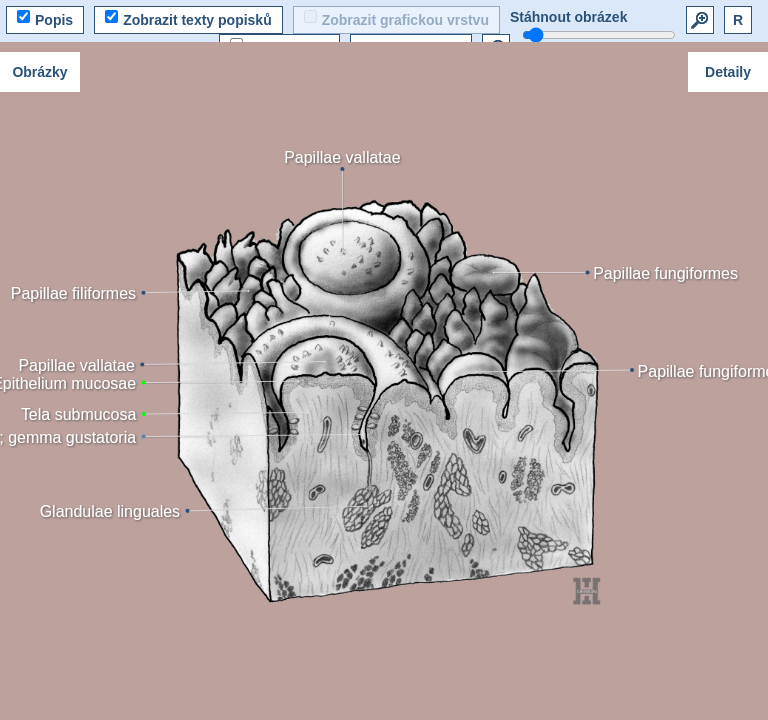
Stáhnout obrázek (568, 17)
